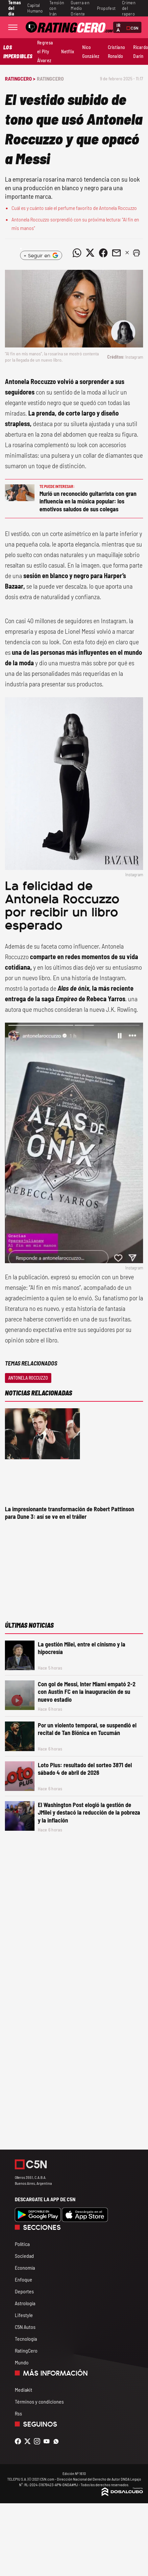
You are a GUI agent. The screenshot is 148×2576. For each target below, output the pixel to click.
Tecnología (26, 2338)
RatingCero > (20, 78)
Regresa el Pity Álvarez (45, 51)
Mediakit (23, 2389)
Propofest (106, 8)
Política (22, 2244)
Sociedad (24, 2256)
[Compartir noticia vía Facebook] (103, 252)
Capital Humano (35, 7)
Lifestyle (24, 2315)
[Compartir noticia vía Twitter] (90, 252)
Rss (18, 2413)
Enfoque (23, 2279)
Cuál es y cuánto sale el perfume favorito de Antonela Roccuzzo (74, 208)
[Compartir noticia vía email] (116, 252)
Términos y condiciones (39, 2401)
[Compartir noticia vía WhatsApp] (77, 252)
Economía (25, 2267)
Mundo (22, 2362)
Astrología (25, 2303)
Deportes (24, 2291)
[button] (136, 252)
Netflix (67, 51)
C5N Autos (25, 2327)
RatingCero (50, 78)
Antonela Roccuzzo (28, 1378)
